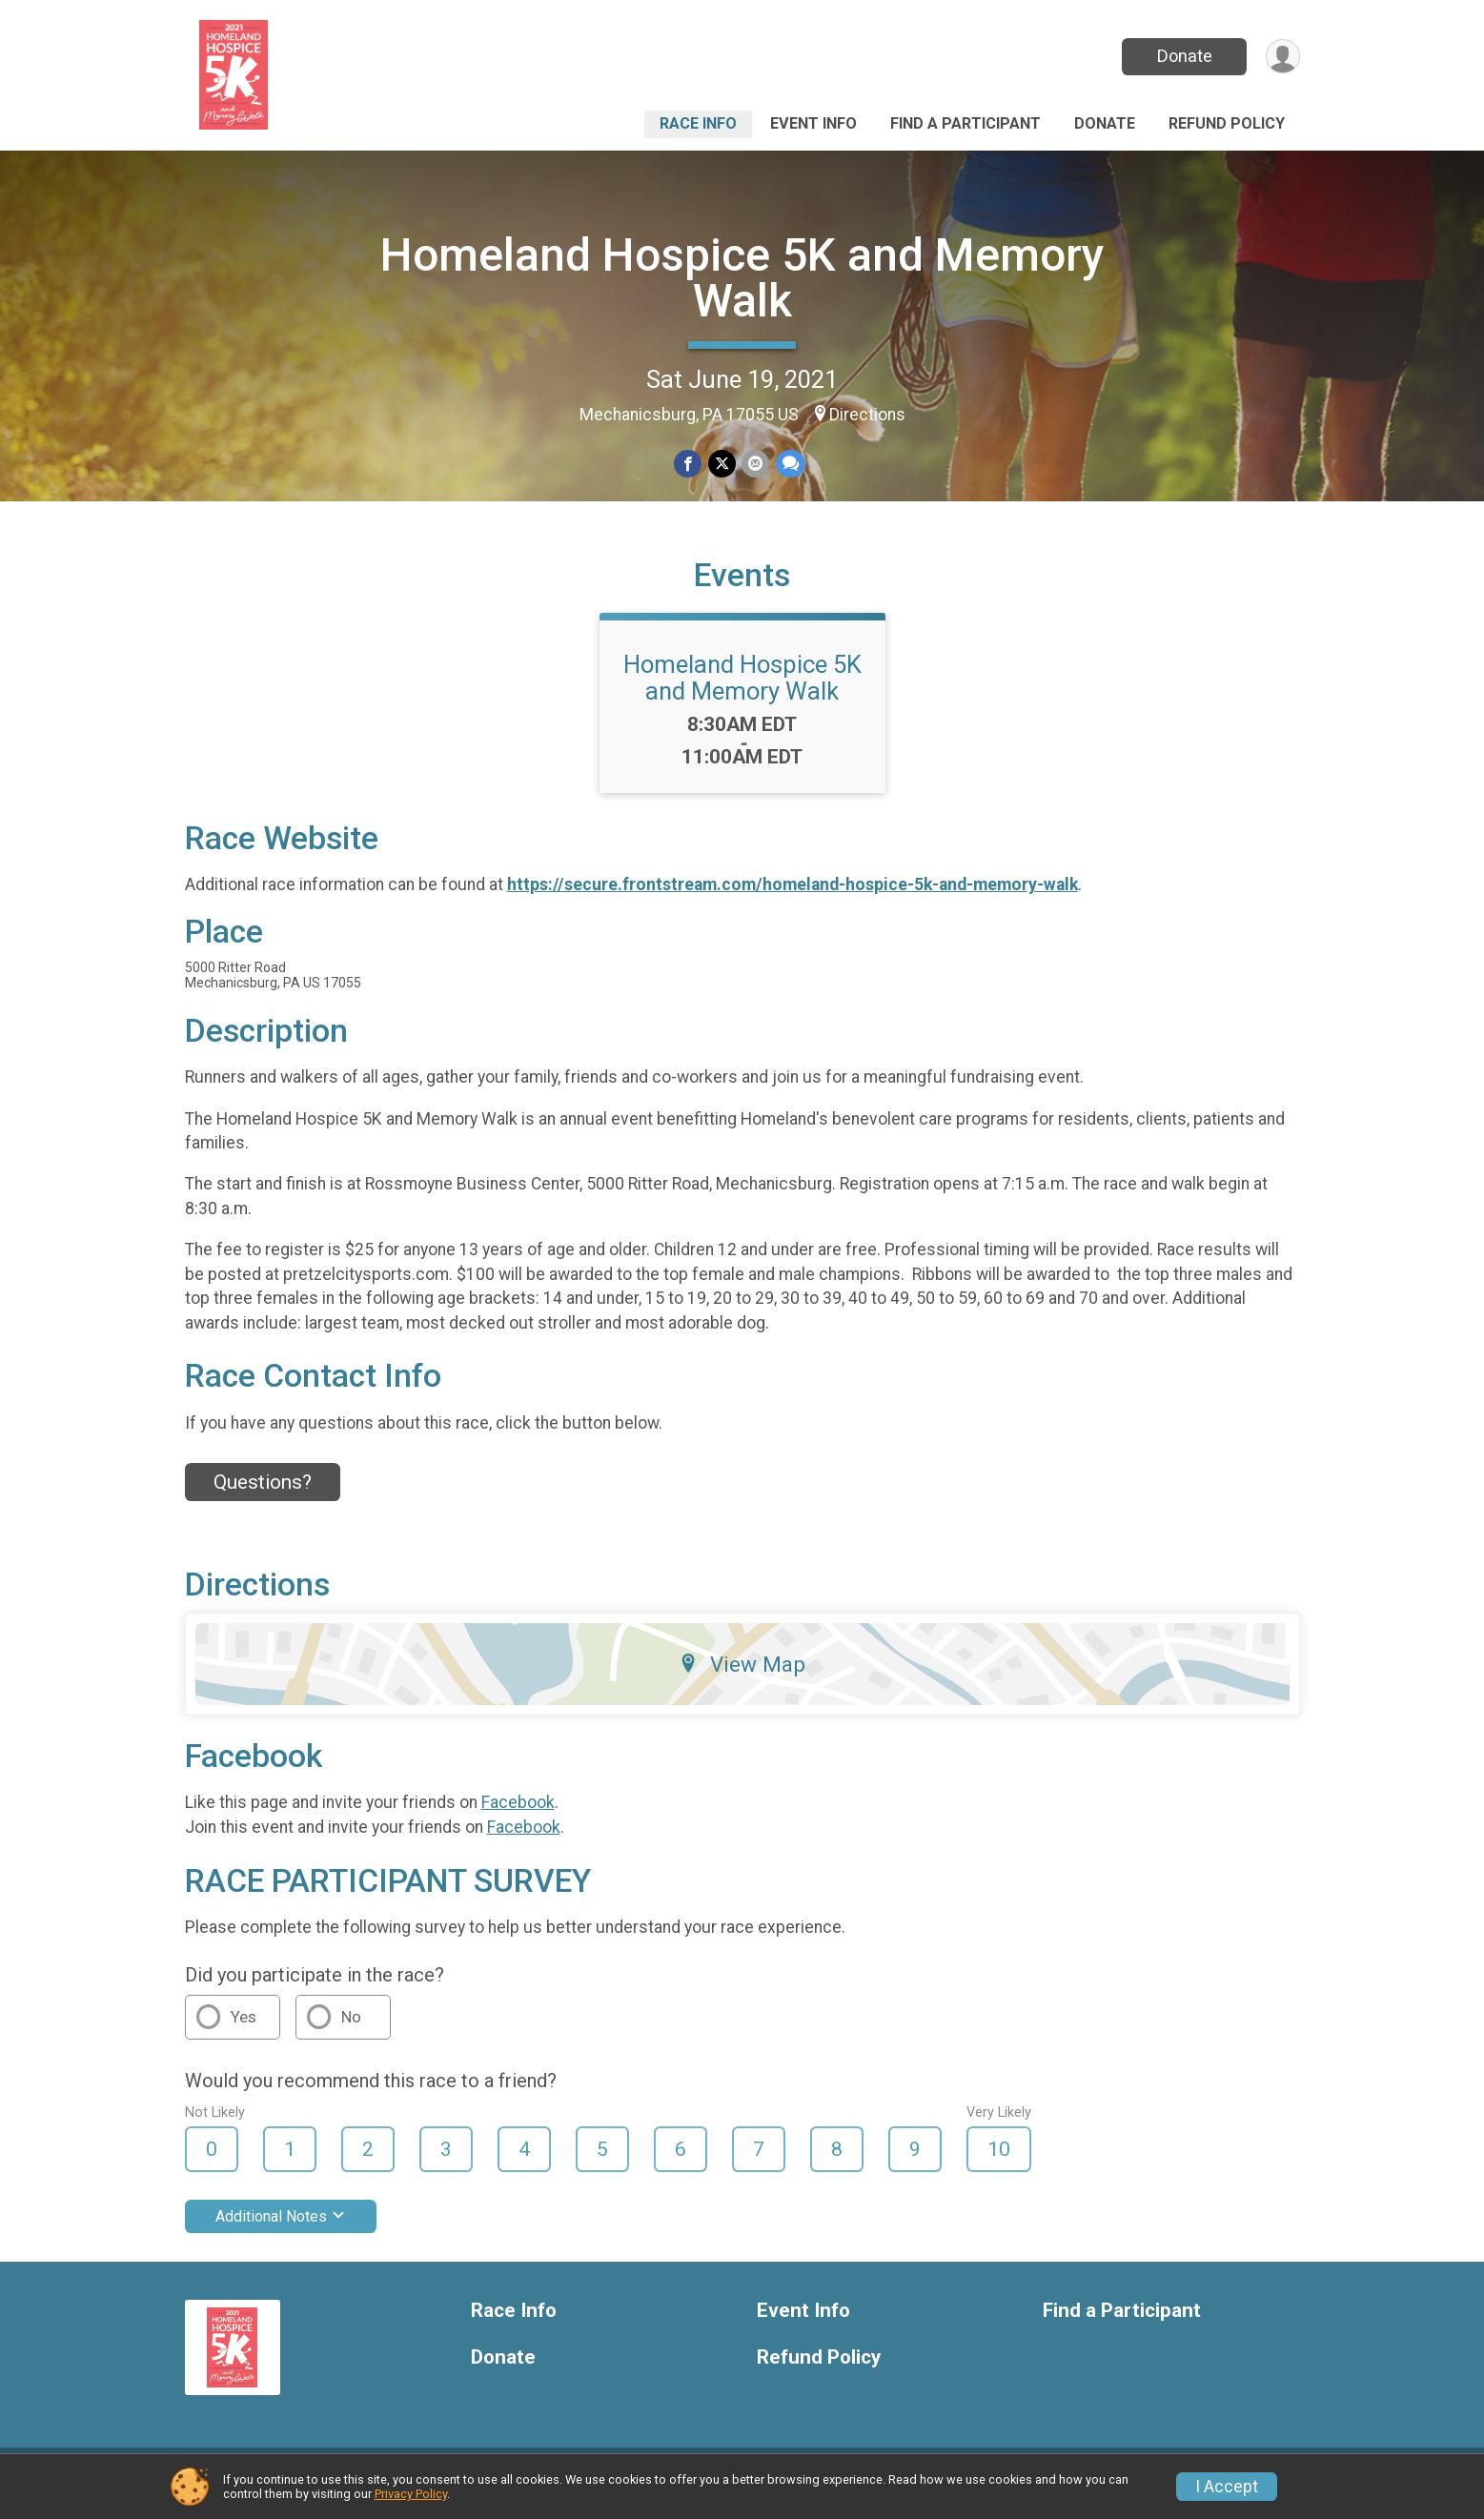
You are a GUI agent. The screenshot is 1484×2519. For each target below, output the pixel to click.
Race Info (698, 123)
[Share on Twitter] (722, 463)
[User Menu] (1282, 56)
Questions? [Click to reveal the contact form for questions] (262, 1493)
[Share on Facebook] (688, 463)
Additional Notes (280, 2228)
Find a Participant (965, 123)
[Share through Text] (789, 463)
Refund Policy (1227, 123)
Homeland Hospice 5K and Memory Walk (742, 278)
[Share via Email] (755, 463)
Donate (1182, 56)
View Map (742, 1675)
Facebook (518, 1814)
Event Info (813, 123)
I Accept (1226, 2486)
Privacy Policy (411, 2494)
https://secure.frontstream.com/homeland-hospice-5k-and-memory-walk (792, 896)
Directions (867, 414)
